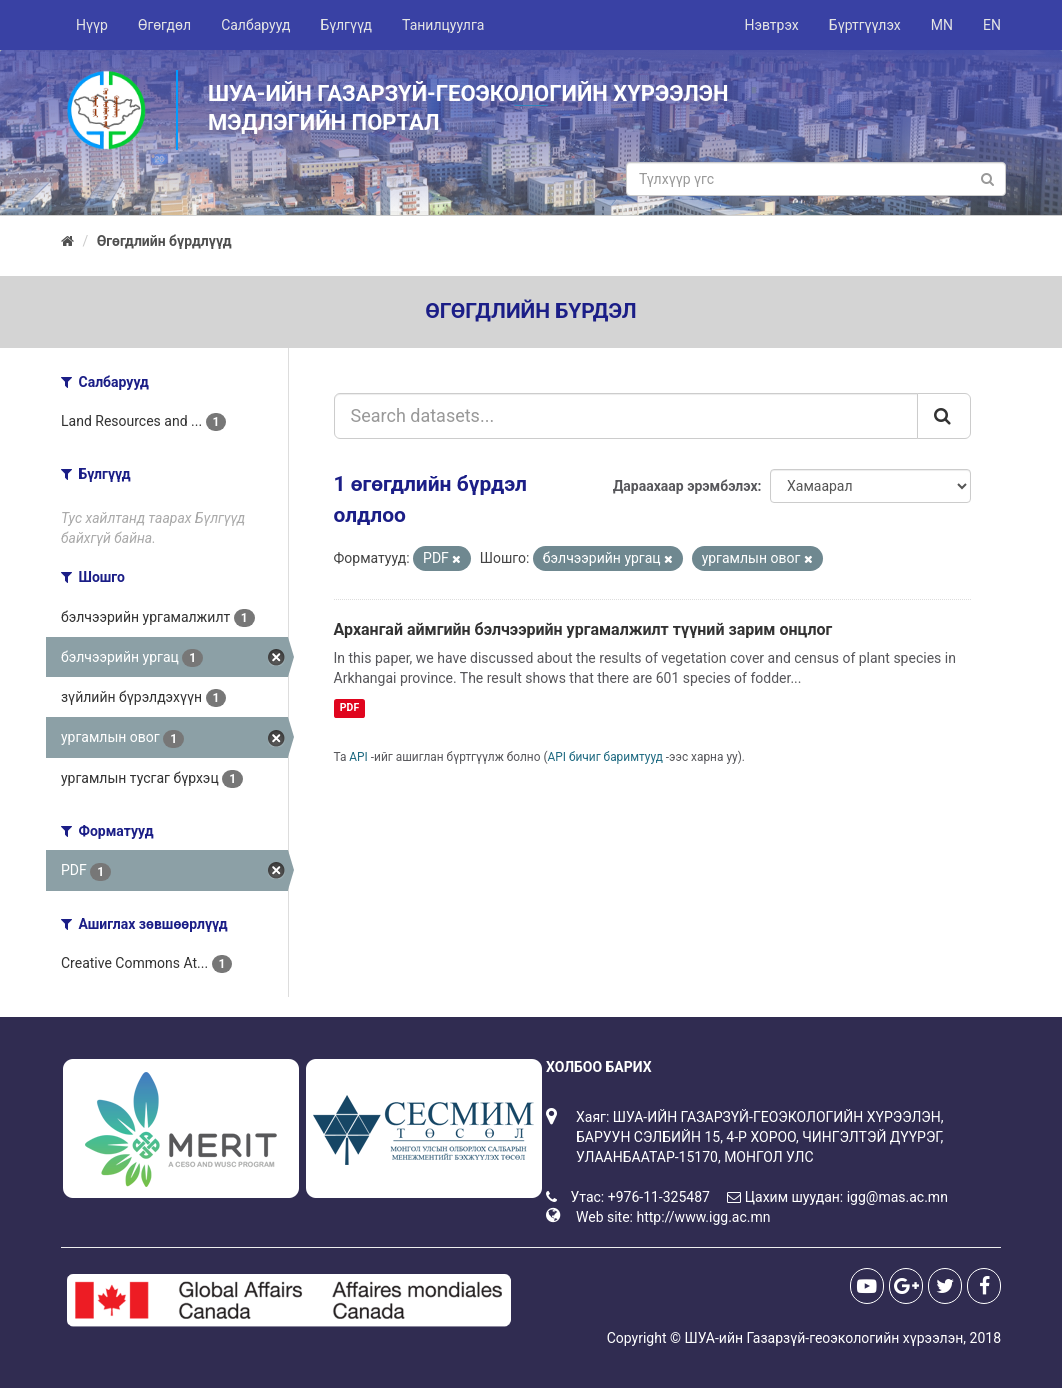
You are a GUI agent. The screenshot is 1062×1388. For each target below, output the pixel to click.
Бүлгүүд (346, 25)
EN (992, 25)
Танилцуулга (443, 25)
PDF (349, 707)
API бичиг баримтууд (605, 757)
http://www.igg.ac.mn (703, 1217)
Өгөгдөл (164, 25)
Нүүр (92, 25)
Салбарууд (255, 25)
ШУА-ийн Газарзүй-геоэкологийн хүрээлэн (823, 1338)
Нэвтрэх (771, 25)
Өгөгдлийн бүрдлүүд (164, 241)
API (358, 757)
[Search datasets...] (626, 416)
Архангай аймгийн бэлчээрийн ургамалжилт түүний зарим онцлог (583, 629)
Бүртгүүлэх (865, 25)
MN (942, 25)
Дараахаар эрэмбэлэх (685, 486)
